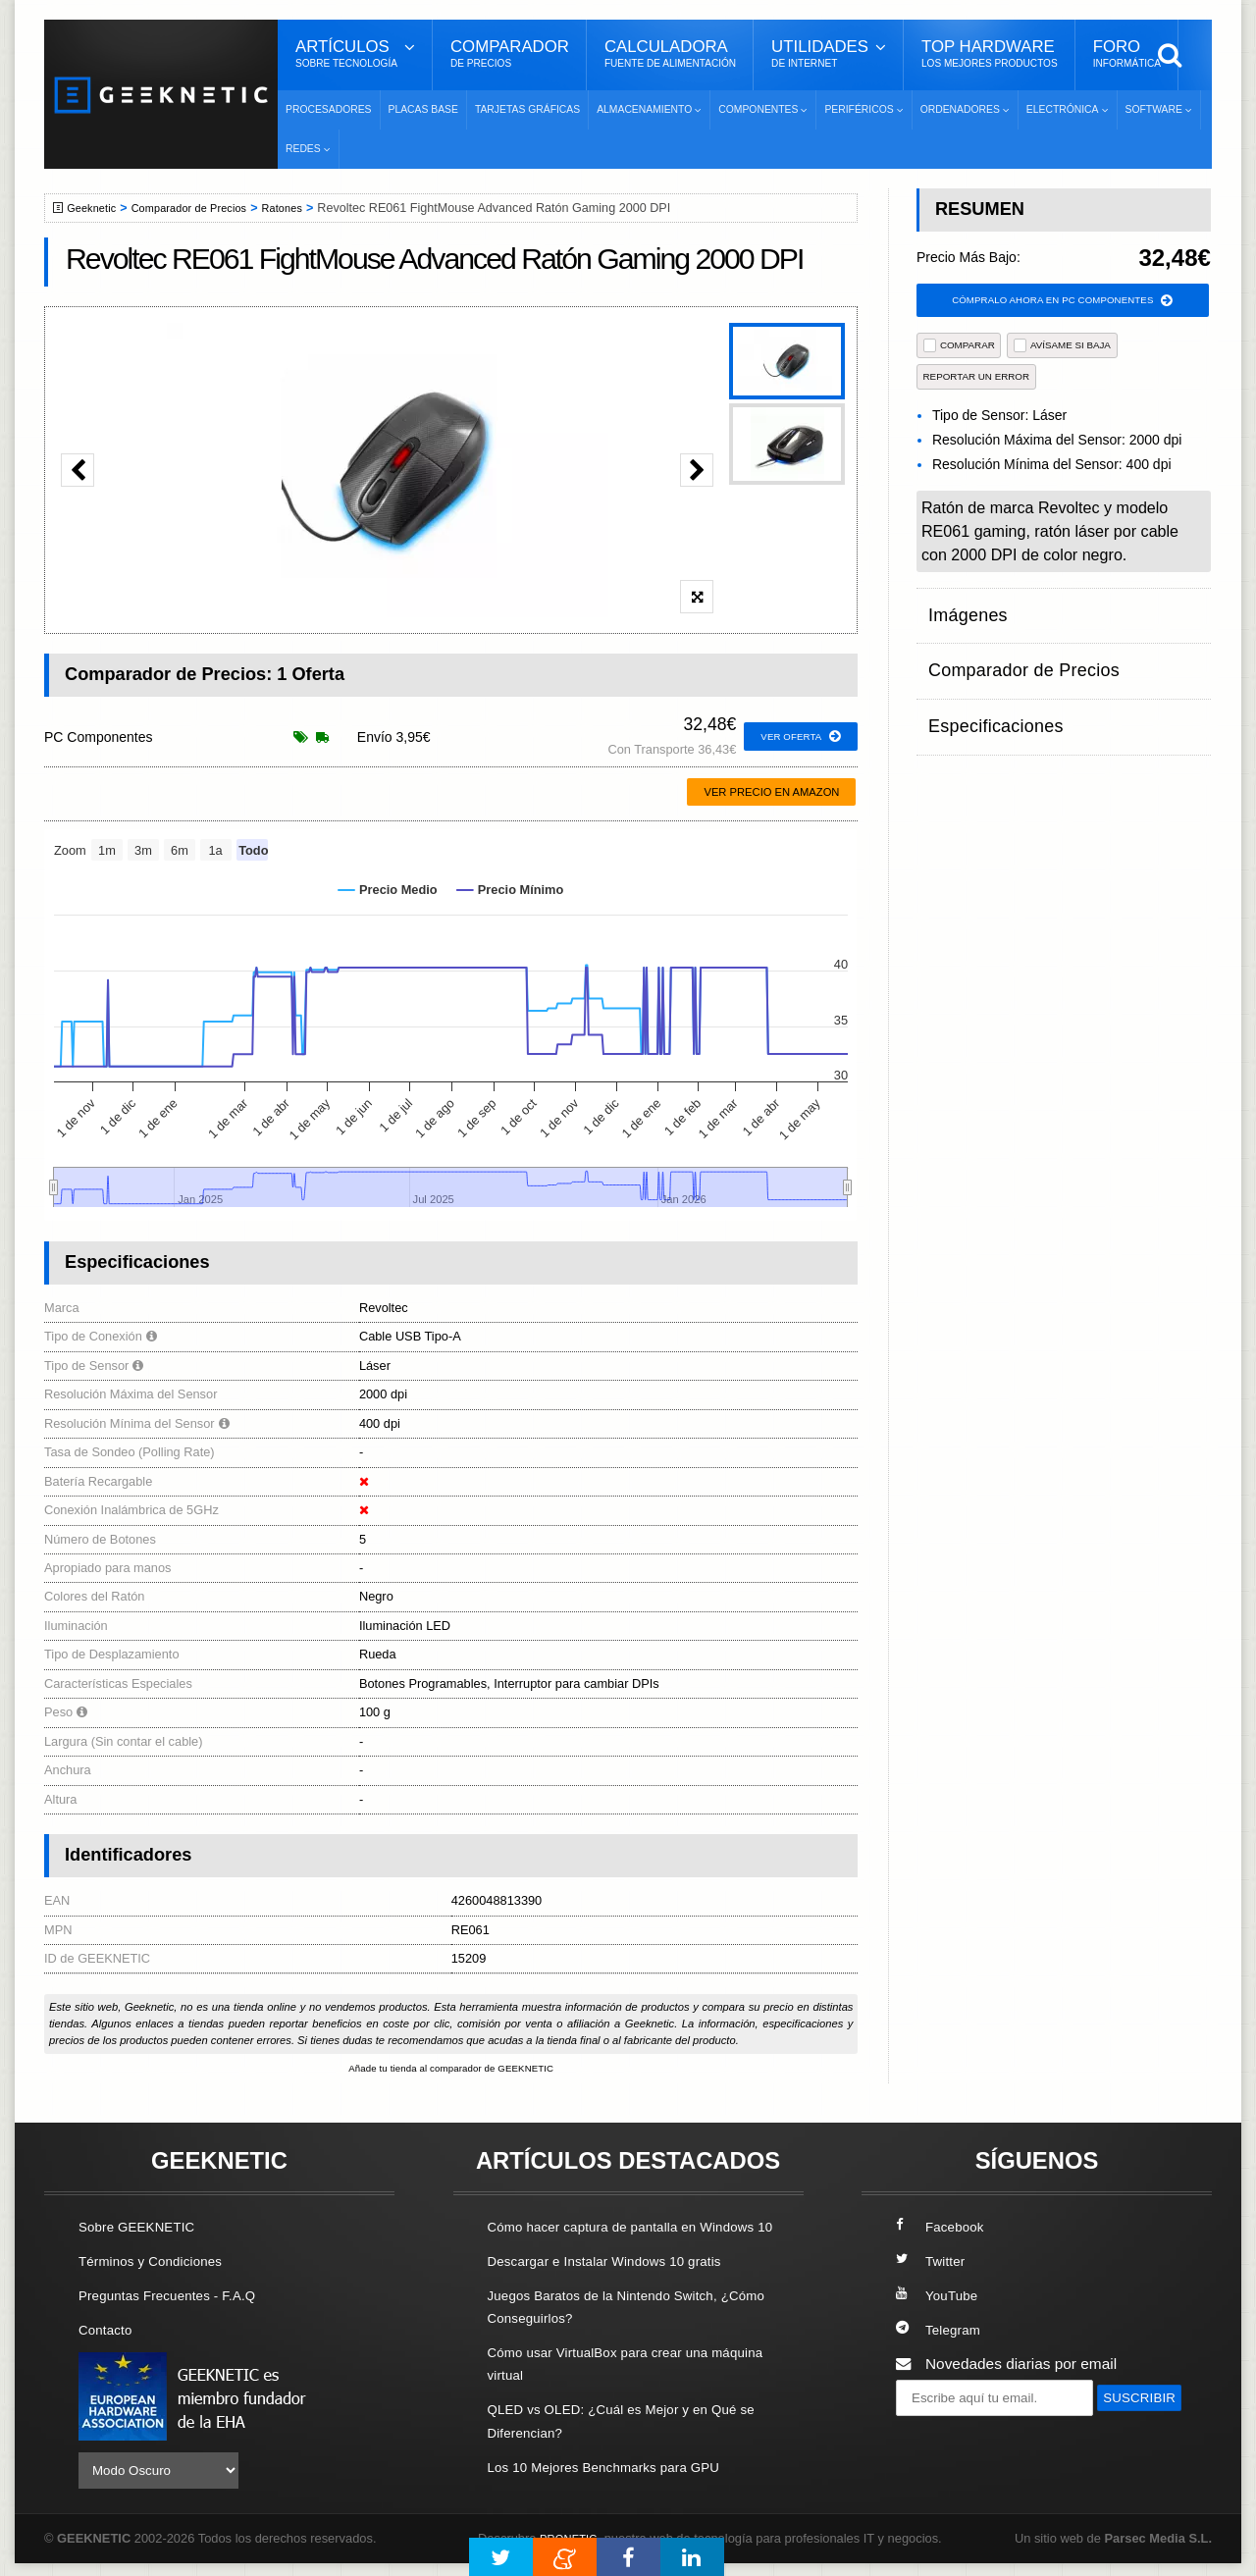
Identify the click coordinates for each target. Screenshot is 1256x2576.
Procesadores (329, 109)
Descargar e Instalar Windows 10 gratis (620, 2285)
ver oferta (796, 737)
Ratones (308, 208)
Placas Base (423, 109)
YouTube (940, 2296)
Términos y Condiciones (159, 2262)
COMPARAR (959, 348)
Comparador (509, 54)
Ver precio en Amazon (771, 792)
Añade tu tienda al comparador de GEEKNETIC (451, 2070)
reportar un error (976, 379)
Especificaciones (984, 686)
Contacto (108, 2331)
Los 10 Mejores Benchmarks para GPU (619, 2491)
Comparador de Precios (204, 208)
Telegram (941, 2331)
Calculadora (670, 54)
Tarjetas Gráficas (527, 109)
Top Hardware (989, 54)
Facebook (944, 2228)
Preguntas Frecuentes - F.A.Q (178, 2296)
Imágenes (961, 610)
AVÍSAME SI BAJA (1062, 348)
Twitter (932, 2262)
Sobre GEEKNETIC (144, 2228)
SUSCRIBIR (943, 2436)
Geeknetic (97, 208)
